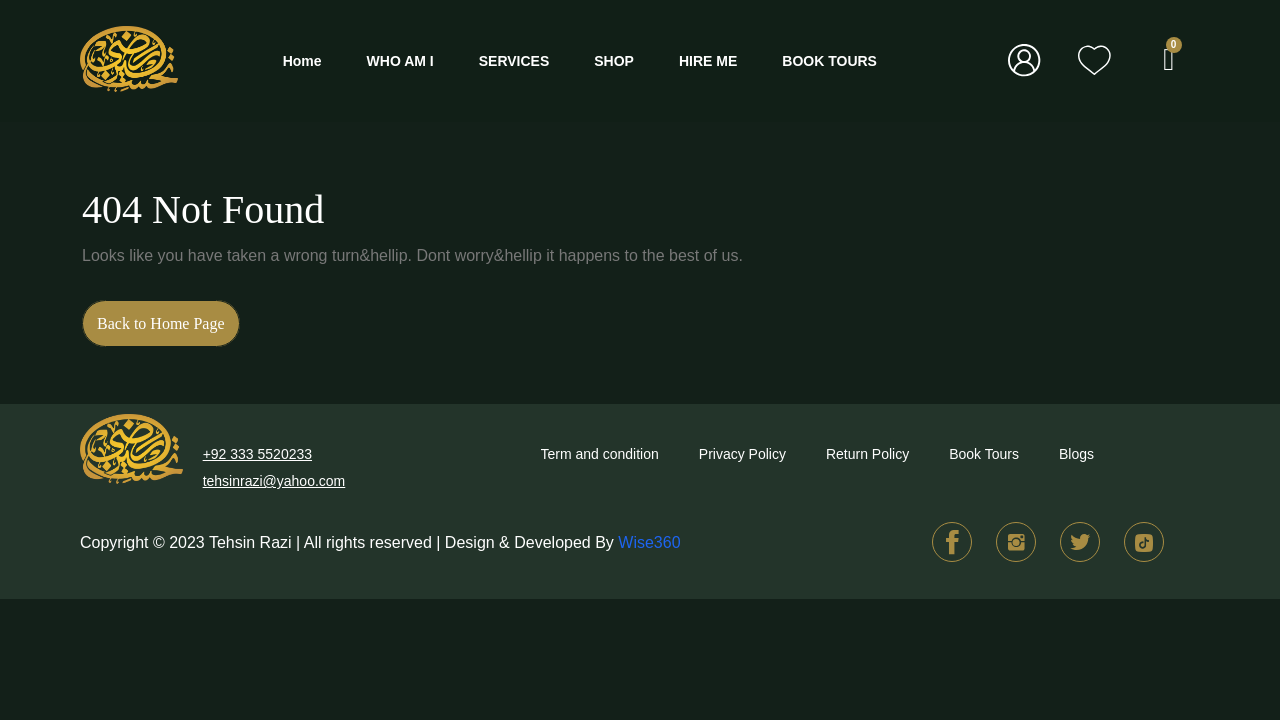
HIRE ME (708, 61)
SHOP (614, 61)
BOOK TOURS (829, 61)
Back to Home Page (168, 316)
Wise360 (649, 542)
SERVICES (514, 61)
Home (302, 61)
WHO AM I (400, 61)
